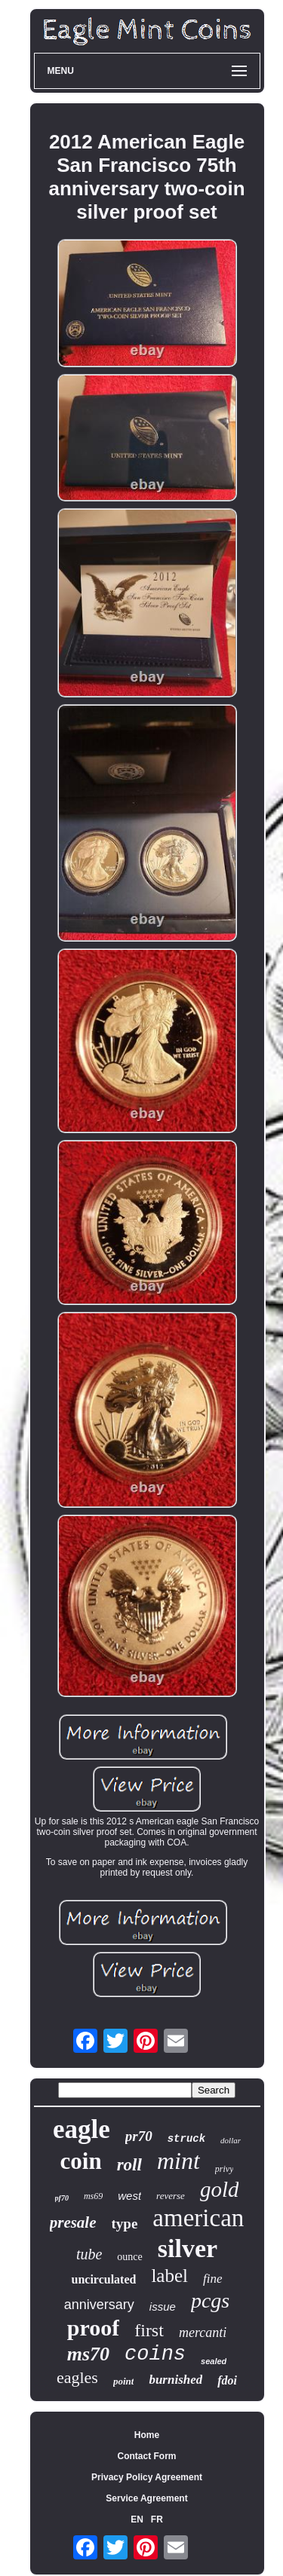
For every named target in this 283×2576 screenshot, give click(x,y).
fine (213, 2278)
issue (162, 2306)
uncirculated (103, 2279)
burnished (175, 2379)
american (198, 2217)
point (123, 2381)
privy (224, 2169)
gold (219, 2189)
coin (81, 2161)
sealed (213, 2361)
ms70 (88, 2354)
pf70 (62, 2198)
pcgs (210, 2300)
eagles (77, 2377)
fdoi (227, 2380)
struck (186, 2139)
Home (146, 2435)
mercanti (202, 2332)
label (169, 2275)
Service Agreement (146, 2498)
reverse (170, 2195)
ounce (129, 2256)
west (129, 2195)
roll (129, 2164)
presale (73, 2222)
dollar (230, 2140)
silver (187, 2248)
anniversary (99, 2304)
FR (157, 2519)
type (125, 2223)
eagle (81, 2129)
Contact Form (147, 2456)
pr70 (138, 2136)
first (149, 2330)
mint (178, 2160)
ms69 (93, 2196)
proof (93, 2327)
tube (89, 2254)
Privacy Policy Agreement (146, 2477)
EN (137, 2519)
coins (155, 2354)
